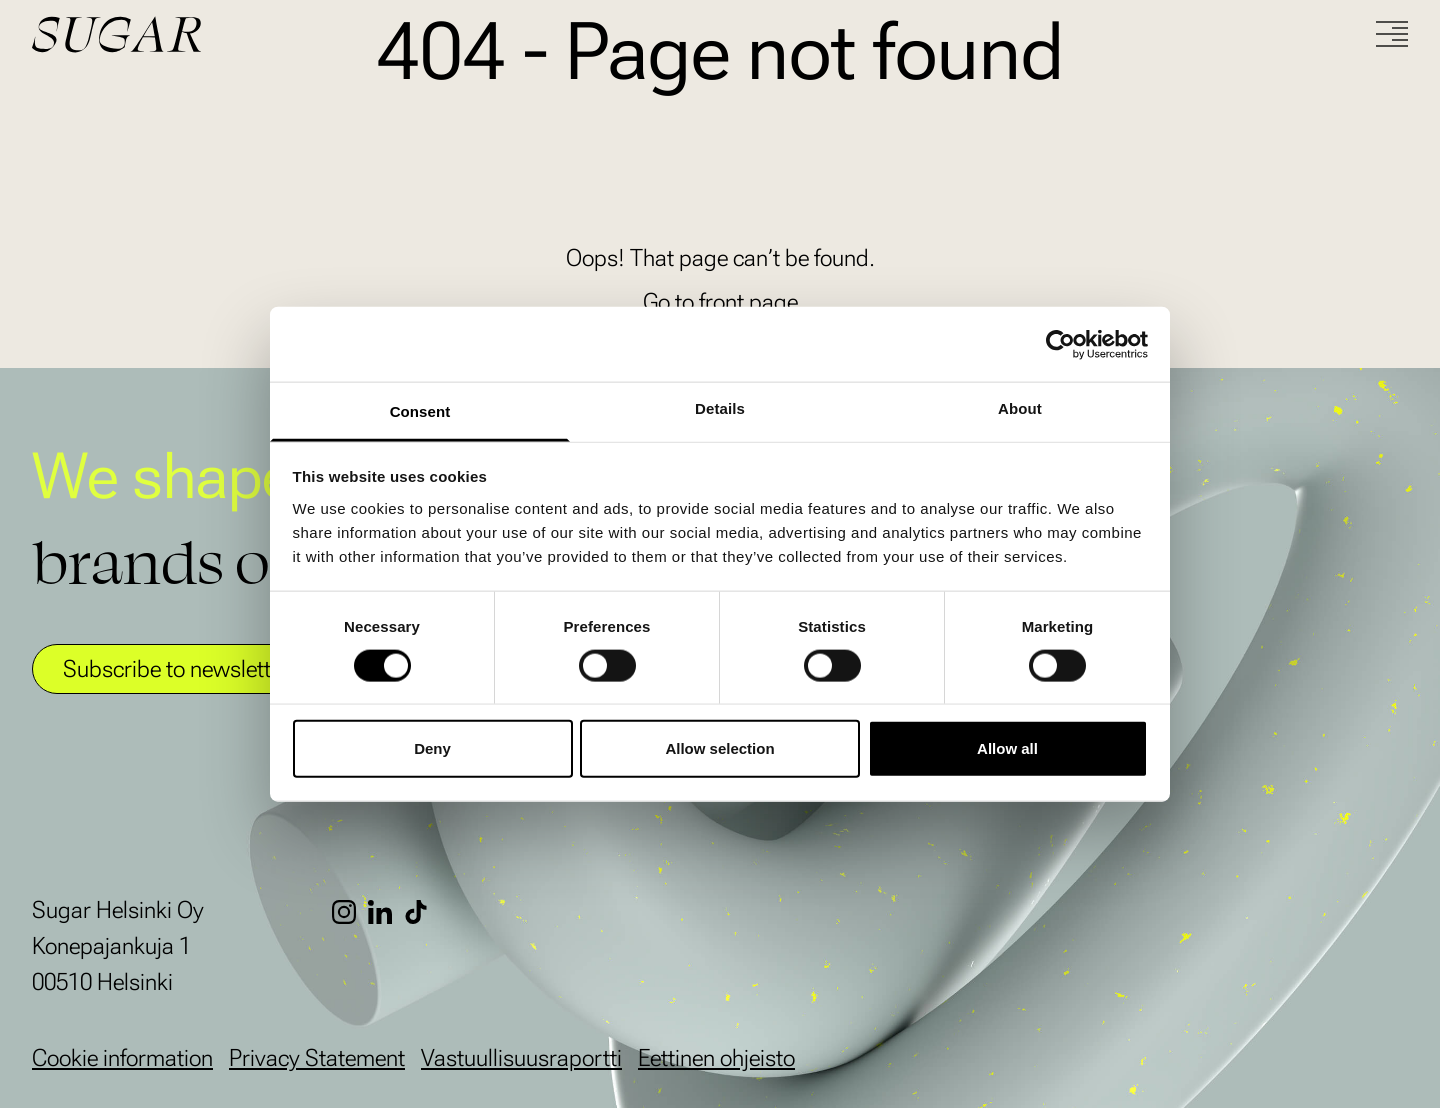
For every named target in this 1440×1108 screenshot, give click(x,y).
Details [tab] (720, 408)
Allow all (1007, 748)
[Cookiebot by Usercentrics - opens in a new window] (1060, 344)
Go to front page (720, 302)
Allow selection (719, 748)
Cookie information (122, 1058)
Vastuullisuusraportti (521, 1058)
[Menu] (1392, 34)
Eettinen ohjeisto (716, 1058)
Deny (432, 748)
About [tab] (1020, 408)
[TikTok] (422, 912)
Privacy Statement (317, 1058)
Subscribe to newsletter (176, 669)
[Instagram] (350, 912)
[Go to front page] (192, 34)
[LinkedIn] (386, 912)
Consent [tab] (420, 411)
